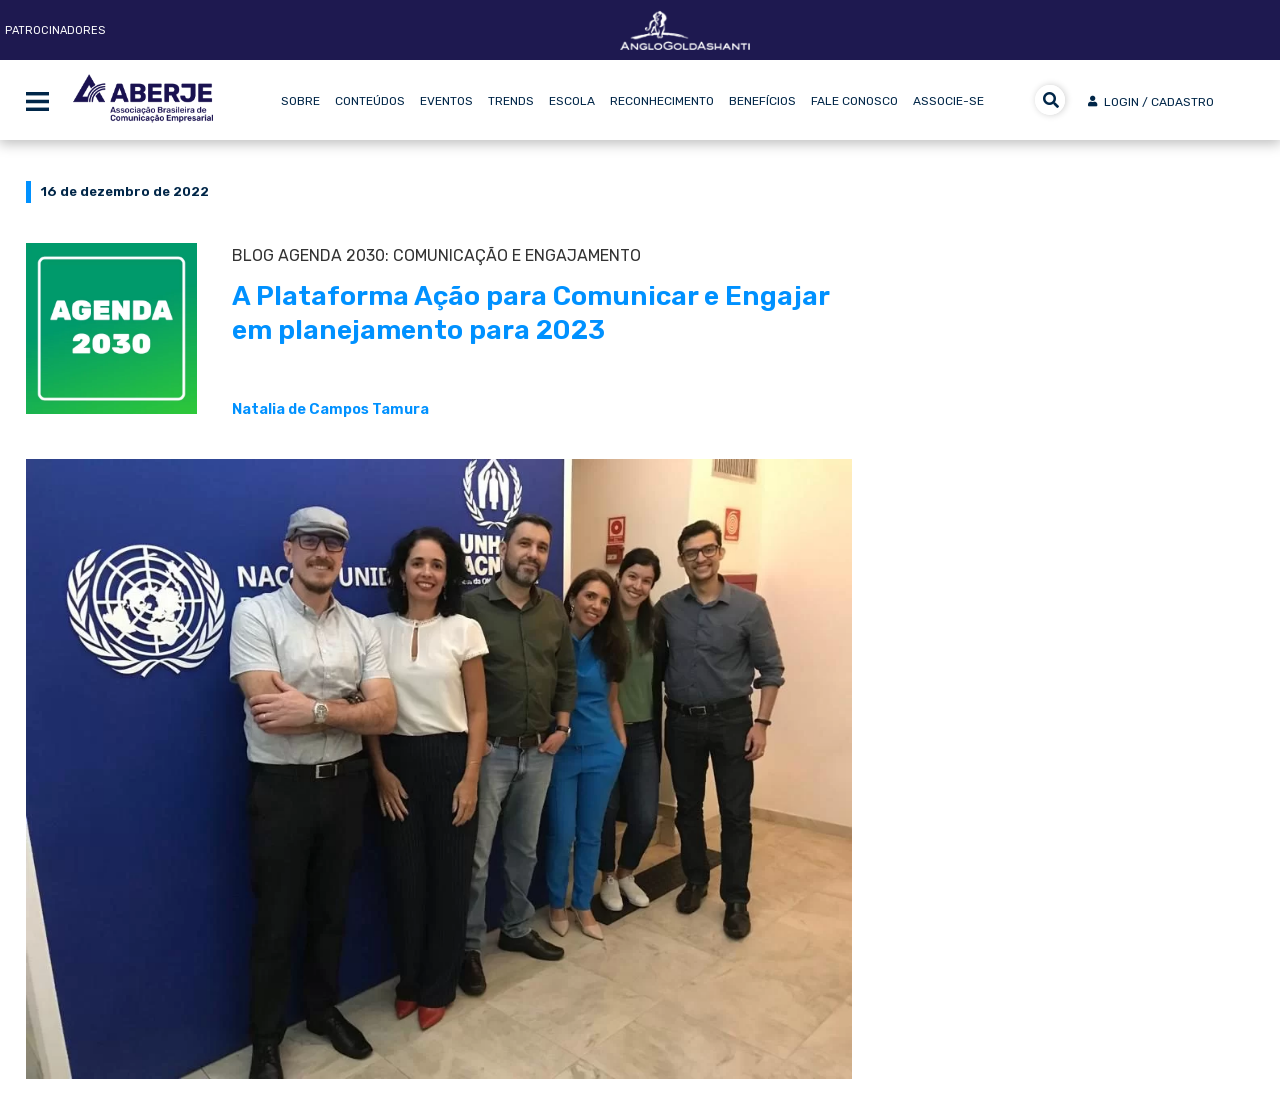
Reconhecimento (662, 101)
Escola (572, 101)
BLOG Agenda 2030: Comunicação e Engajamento (436, 255)
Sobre (300, 101)
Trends (511, 101)
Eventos (446, 101)
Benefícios (762, 101)
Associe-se (948, 101)
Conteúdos (370, 101)
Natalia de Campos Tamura (330, 409)
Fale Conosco (854, 101)
